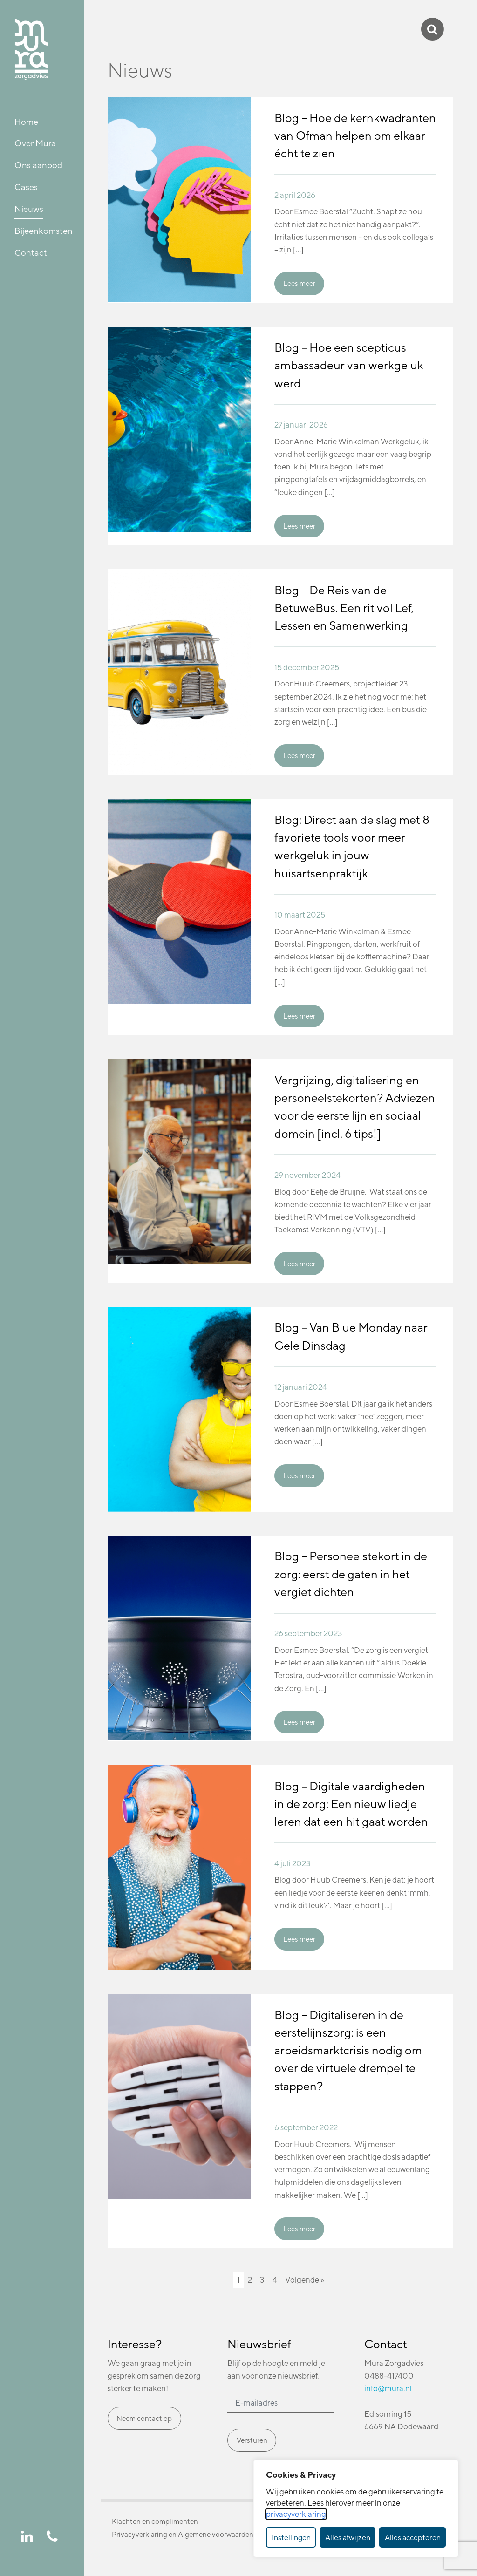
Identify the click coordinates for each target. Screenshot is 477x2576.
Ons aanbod (38, 165)
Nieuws (28, 209)
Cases (26, 187)
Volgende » (304, 2279)
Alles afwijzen (347, 2537)
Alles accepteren (413, 2537)
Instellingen (291, 2537)
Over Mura (35, 143)
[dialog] (355, 2508)
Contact (30, 252)
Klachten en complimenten (155, 2521)
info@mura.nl (388, 2388)
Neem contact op (144, 2418)
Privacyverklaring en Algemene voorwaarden (182, 2534)
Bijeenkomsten (43, 230)
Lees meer (299, 283)
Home (26, 121)
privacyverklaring (296, 2514)
